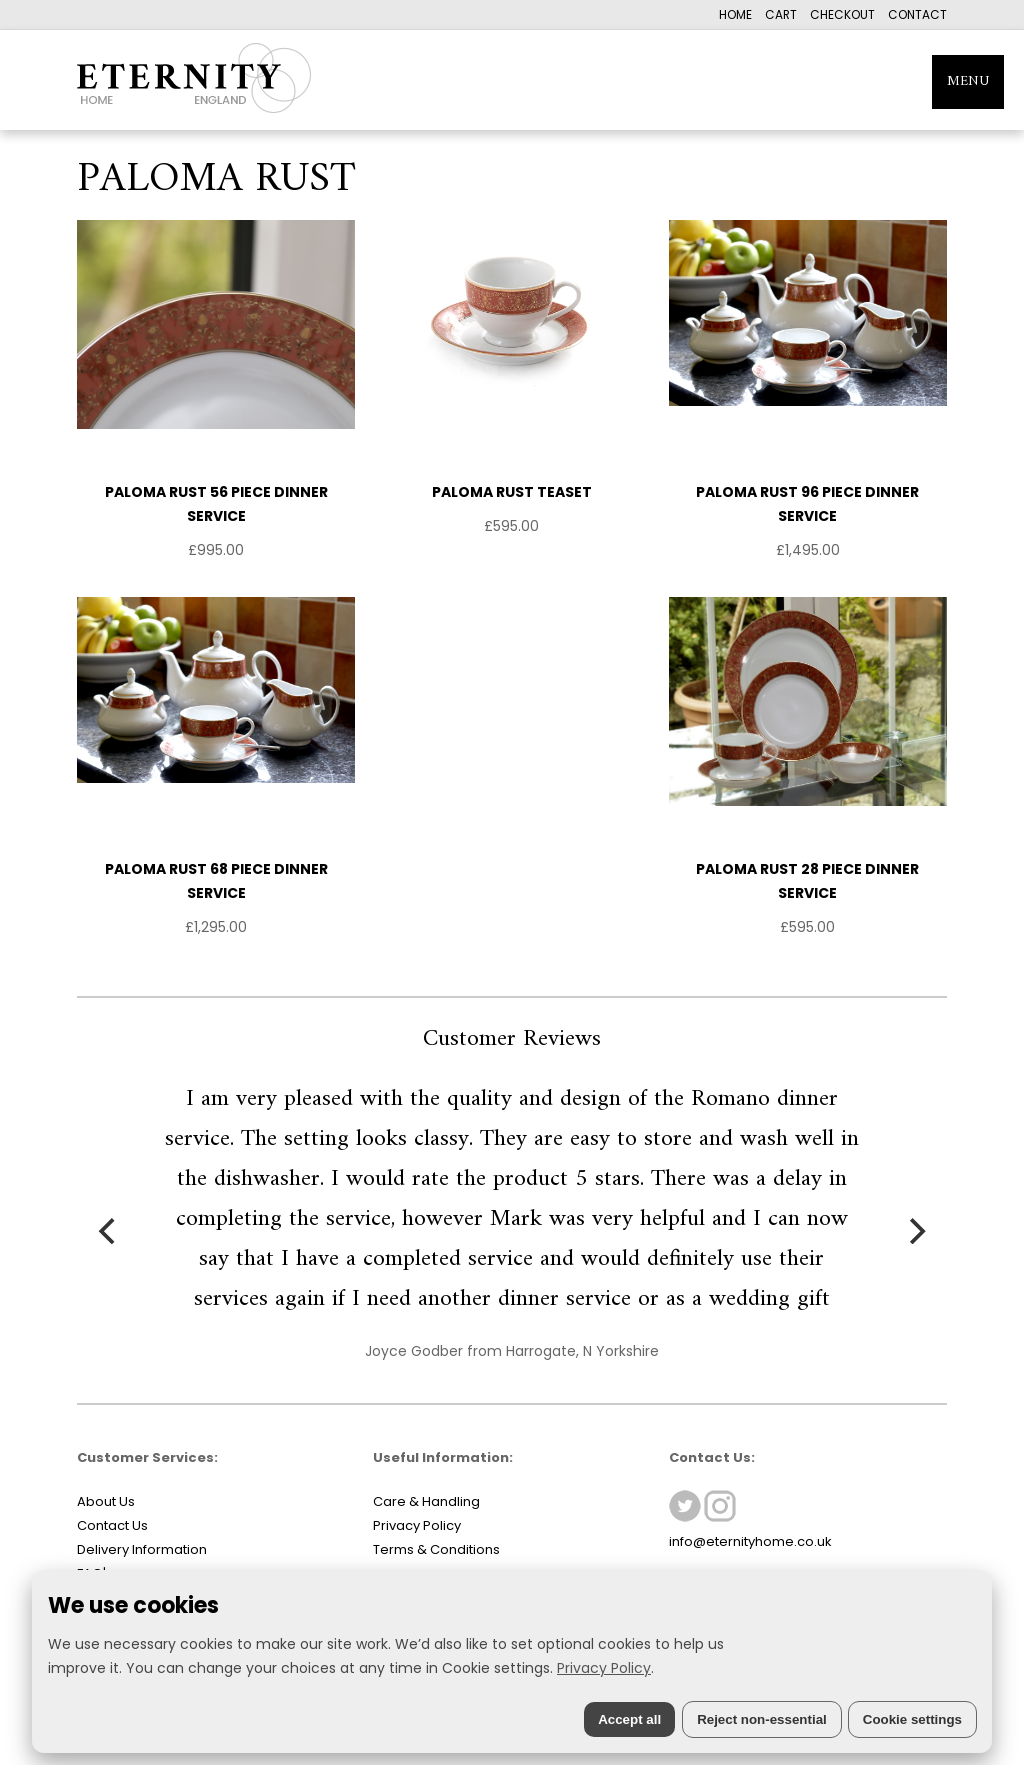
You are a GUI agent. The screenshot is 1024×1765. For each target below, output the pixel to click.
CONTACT (917, 15)
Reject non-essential (762, 1719)
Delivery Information (142, 1549)
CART (781, 15)
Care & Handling (426, 1501)
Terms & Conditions (436, 1549)
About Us (106, 1501)
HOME (735, 15)
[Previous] (109, 1231)
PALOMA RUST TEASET (512, 492)
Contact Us (112, 1525)
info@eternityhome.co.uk (750, 1541)
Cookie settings (912, 1719)
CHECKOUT (842, 15)
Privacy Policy (417, 1525)
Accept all (629, 1719)
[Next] (915, 1231)
